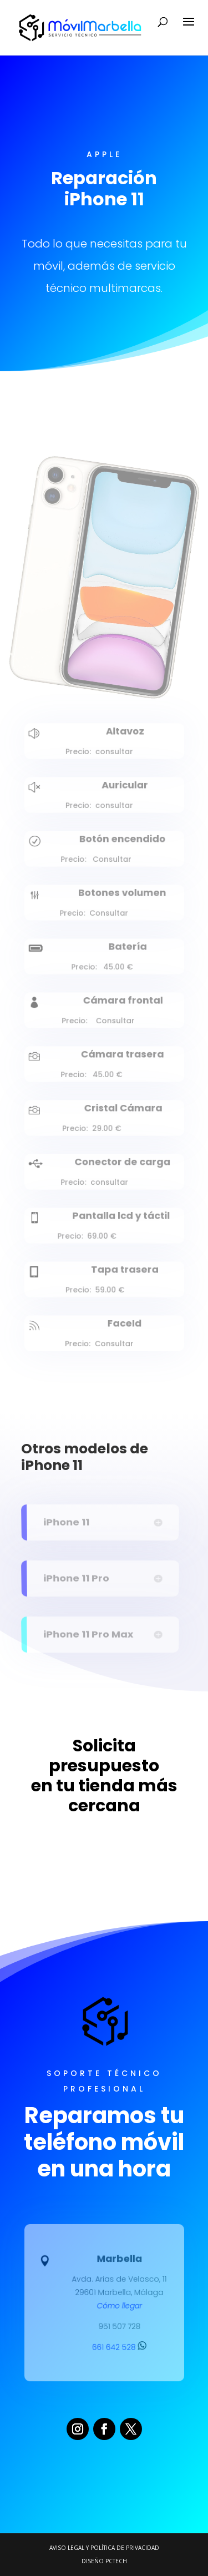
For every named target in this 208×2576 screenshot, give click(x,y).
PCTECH (116, 2561)
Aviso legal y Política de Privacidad (104, 2548)
